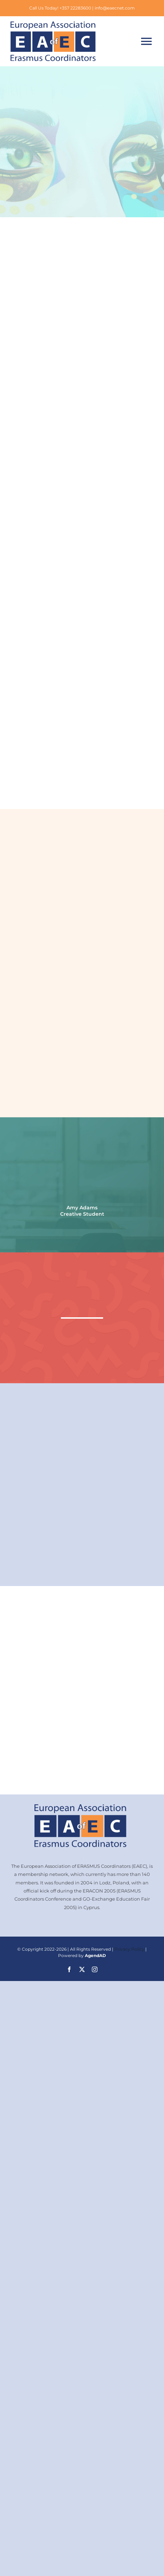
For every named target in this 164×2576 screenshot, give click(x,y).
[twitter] (82, 1969)
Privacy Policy (129, 1949)
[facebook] (69, 1969)
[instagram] (94, 1969)
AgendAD (95, 1955)
